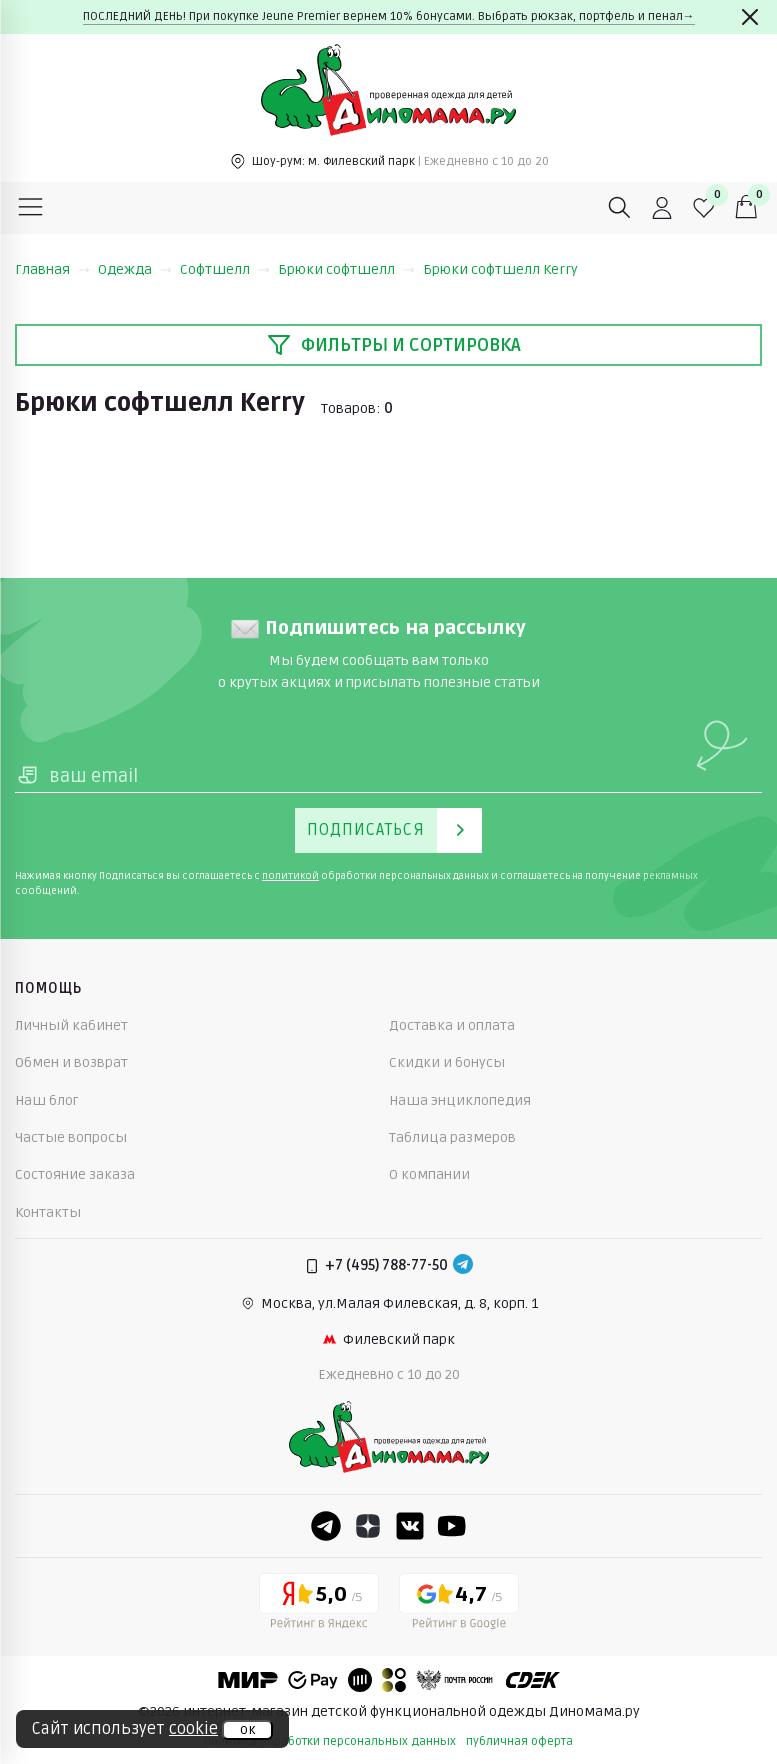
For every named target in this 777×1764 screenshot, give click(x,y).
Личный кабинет (71, 1025)
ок (247, 1730)
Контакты (48, 1212)
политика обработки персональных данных (330, 1741)
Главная (52, 269)
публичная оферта (519, 1741)
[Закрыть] (750, 17)
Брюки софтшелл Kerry (500, 269)
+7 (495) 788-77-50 (386, 1265)
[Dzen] (368, 1526)
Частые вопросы (71, 1137)
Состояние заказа (75, 1174)
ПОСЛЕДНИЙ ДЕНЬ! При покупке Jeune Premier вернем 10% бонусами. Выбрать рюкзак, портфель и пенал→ (389, 16)
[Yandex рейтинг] (319, 1605)
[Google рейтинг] (459, 1605)
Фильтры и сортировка (394, 345)
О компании (429, 1174)
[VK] (410, 1526)
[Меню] (31, 208)
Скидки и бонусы (447, 1062)
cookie (193, 1729)
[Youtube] (452, 1526)
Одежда (135, 269)
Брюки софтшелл (346, 269)
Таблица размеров (452, 1137)
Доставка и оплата (452, 1025)
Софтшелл (225, 269)
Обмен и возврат (71, 1062)
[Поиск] (620, 208)
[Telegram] (463, 1266)
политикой (290, 876)
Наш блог (47, 1100)
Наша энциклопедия (460, 1100)
